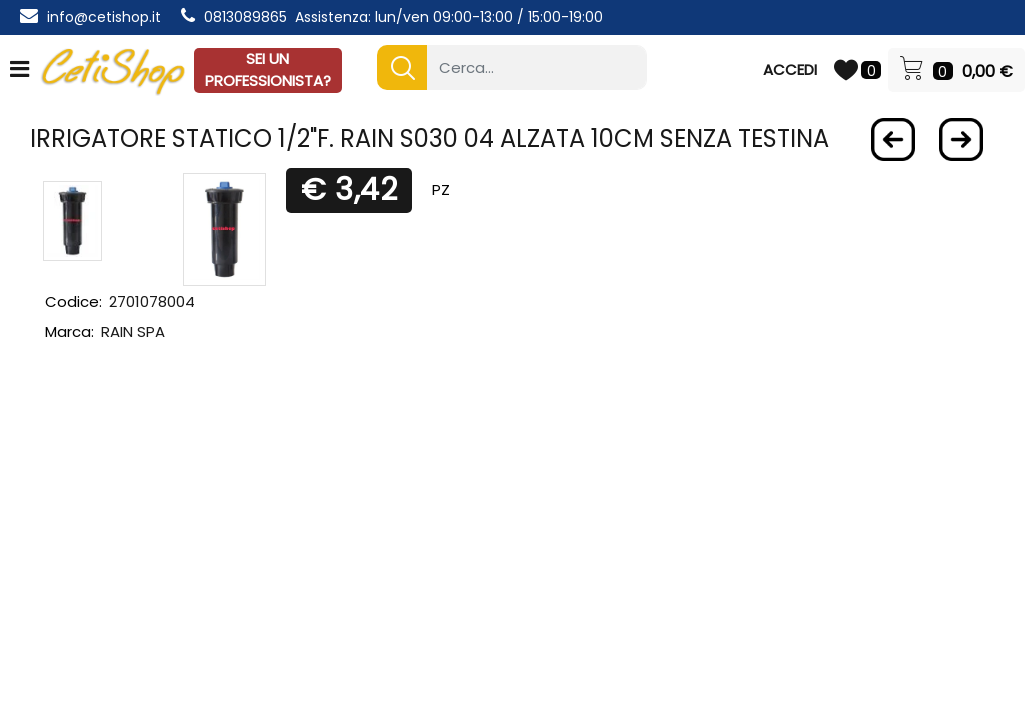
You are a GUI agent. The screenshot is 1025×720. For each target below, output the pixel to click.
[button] (402, 67)
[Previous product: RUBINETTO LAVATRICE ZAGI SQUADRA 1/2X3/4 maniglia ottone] (893, 139)
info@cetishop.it (104, 17)
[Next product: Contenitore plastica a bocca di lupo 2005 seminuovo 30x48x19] (961, 139)
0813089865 (245, 17)
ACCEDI (790, 69)
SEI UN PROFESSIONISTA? (268, 70)
